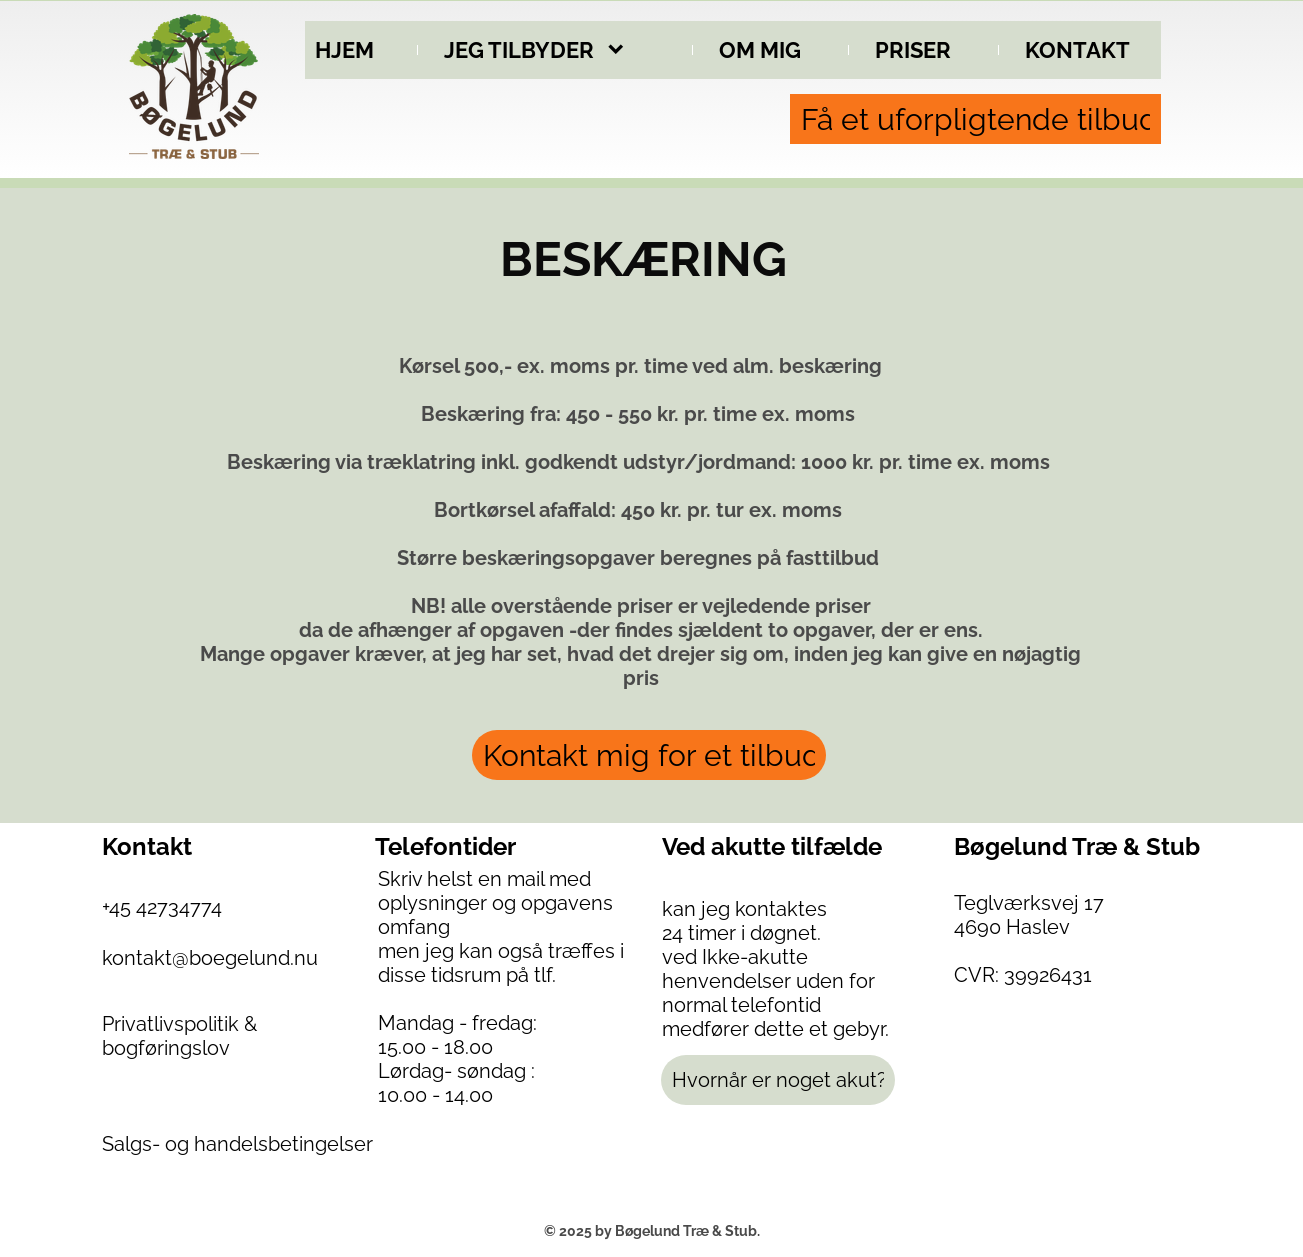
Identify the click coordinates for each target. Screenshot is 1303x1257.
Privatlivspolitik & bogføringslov (179, 1036)
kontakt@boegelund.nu (210, 958)
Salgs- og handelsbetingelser (237, 1144)
